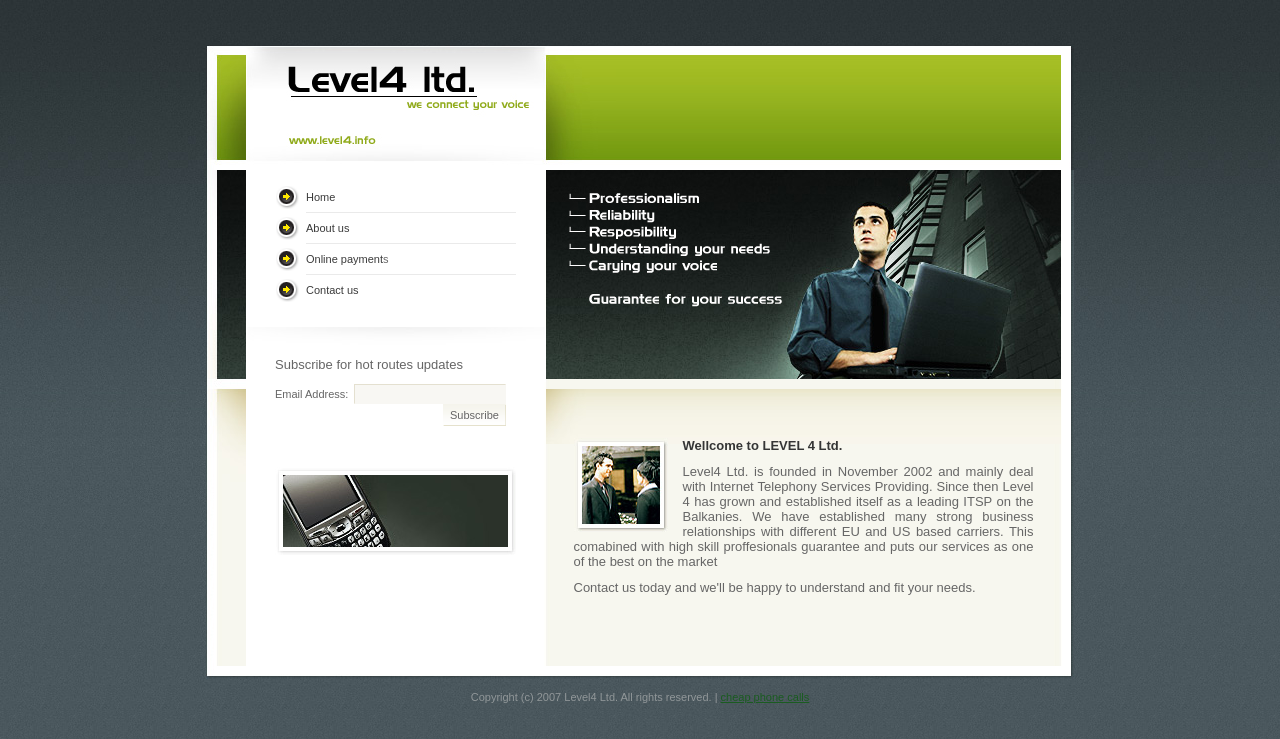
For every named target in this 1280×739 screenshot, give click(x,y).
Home (320, 197)
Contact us (332, 290)
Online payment (344, 259)
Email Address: (311, 394)
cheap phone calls (765, 697)
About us (327, 228)
